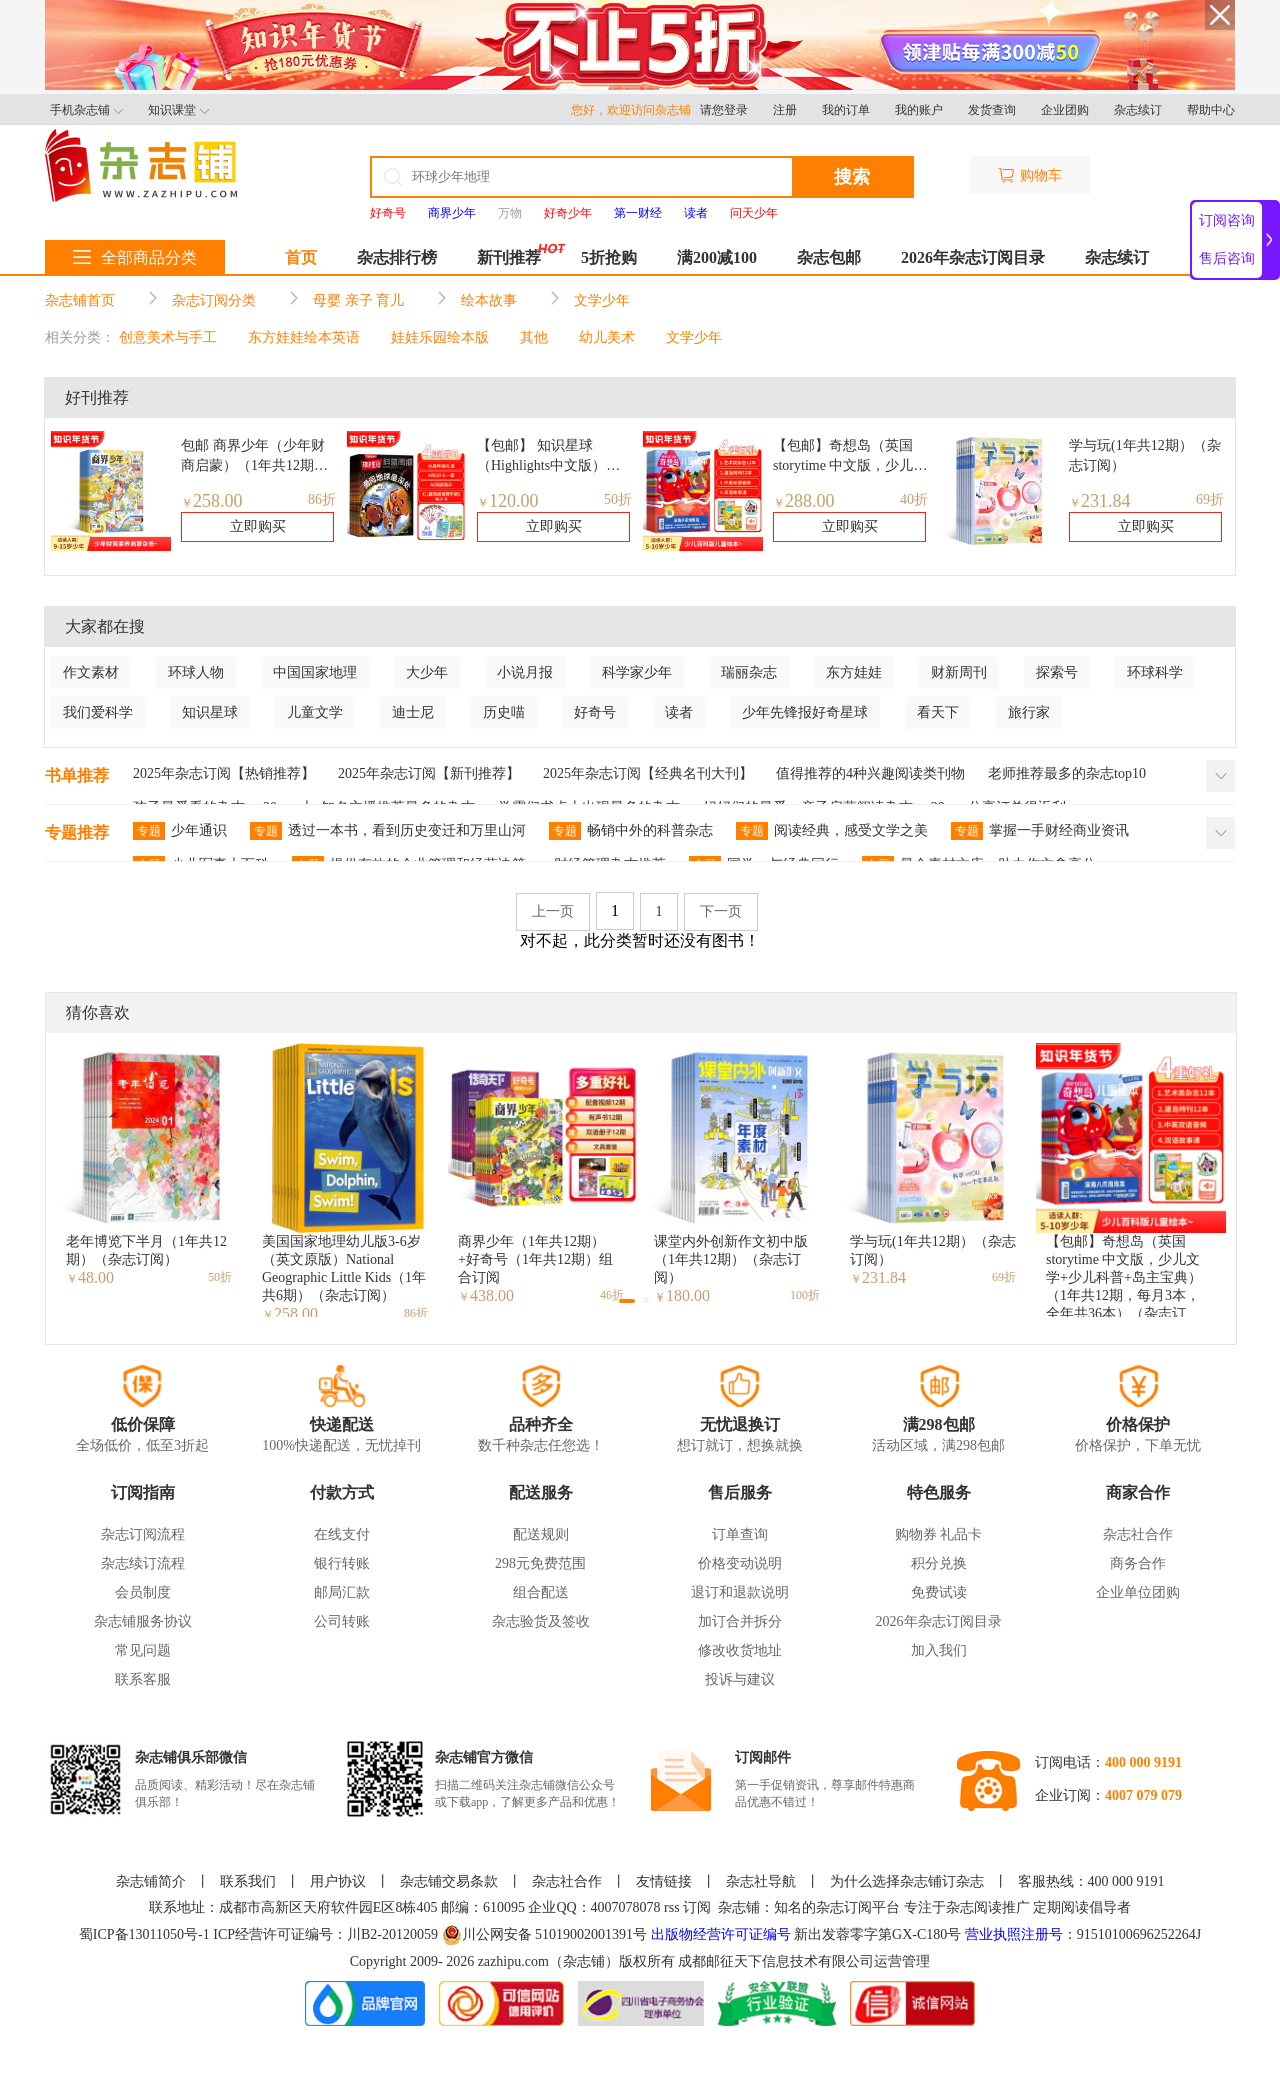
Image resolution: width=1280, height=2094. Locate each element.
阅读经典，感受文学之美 (832, 831)
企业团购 (1065, 110)
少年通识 (180, 831)
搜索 (852, 177)
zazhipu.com (513, 1961)
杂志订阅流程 (143, 1534)
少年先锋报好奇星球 (805, 712)
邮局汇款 (342, 1592)
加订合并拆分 (740, 1621)
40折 (914, 499)
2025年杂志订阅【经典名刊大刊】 (648, 773)
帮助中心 (1211, 110)
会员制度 (143, 1592)
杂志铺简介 (151, 1881)
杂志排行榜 (397, 257)
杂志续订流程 (143, 1563)
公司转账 (342, 1621)
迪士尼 (413, 712)
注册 (785, 110)
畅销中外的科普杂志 (631, 831)
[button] (627, 1301)
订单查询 (740, 1534)
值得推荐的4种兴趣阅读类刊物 (870, 773)
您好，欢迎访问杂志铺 (635, 110)
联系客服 (143, 1679)
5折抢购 (609, 257)
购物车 (1030, 175)
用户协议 (338, 1881)
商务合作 (1138, 1563)
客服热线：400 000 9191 (1091, 1881)
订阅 (697, 1907)
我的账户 (919, 110)
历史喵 (504, 712)
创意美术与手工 (168, 337)
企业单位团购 (1138, 1592)
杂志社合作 (1138, 1534)
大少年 (427, 672)
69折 (1210, 499)
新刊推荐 (509, 257)
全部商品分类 (135, 257)
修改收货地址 (740, 1650)
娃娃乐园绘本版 (440, 337)
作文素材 (91, 672)
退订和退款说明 (740, 1592)
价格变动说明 (740, 1563)
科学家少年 (637, 672)
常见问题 (143, 1650)
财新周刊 (959, 672)
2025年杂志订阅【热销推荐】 (224, 773)
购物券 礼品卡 (939, 1534)
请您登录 (724, 110)
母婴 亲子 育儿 (358, 300)
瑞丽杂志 (749, 672)
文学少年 (602, 300)
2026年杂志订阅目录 (973, 257)
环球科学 (1155, 672)
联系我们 (248, 1881)
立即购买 (258, 526)
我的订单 (846, 110)
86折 (322, 499)
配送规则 (541, 1534)
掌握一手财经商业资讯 (1040, 831)
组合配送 (541, 1592)
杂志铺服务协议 (143, 1621)
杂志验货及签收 (541, 1621)
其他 (534, 337)
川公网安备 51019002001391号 (545, 1935)
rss (672, 1907)
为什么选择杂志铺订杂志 (907, 1881)
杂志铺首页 (80, 300)
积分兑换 (939, 1563)
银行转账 (342, 1563)
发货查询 (992, 110)
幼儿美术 (607, 337)
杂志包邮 (829, 257)
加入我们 (939, 1650)
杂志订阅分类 (214, 300)
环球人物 (196, 672)
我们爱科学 (98, 712)
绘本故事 (489, 300)
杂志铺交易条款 (449, 1881)
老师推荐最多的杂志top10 (1067, 773)
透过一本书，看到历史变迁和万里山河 (388, 831)
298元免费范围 (540, 1563)
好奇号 (595, 712)
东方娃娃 (854, 672)
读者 (679, 712)
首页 (301, 257)
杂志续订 (1138, 110)
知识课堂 (178, 110)
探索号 (1057, 672)
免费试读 (939, 1592)
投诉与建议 (740, 1679)
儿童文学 (315, 712)
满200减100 (717, 257)
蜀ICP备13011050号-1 (146, 1934)
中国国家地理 (315, 672)
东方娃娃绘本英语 (304, 337)
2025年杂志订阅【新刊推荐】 (429, 773)
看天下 (938, 712)
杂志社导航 (761, 1881)
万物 (510, 213)
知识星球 (210, 712)
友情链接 (664, 1881)
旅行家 (1029, 712)
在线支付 (342, 1534)
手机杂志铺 (86, 110)
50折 (618, 499)
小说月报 (525, 672)
